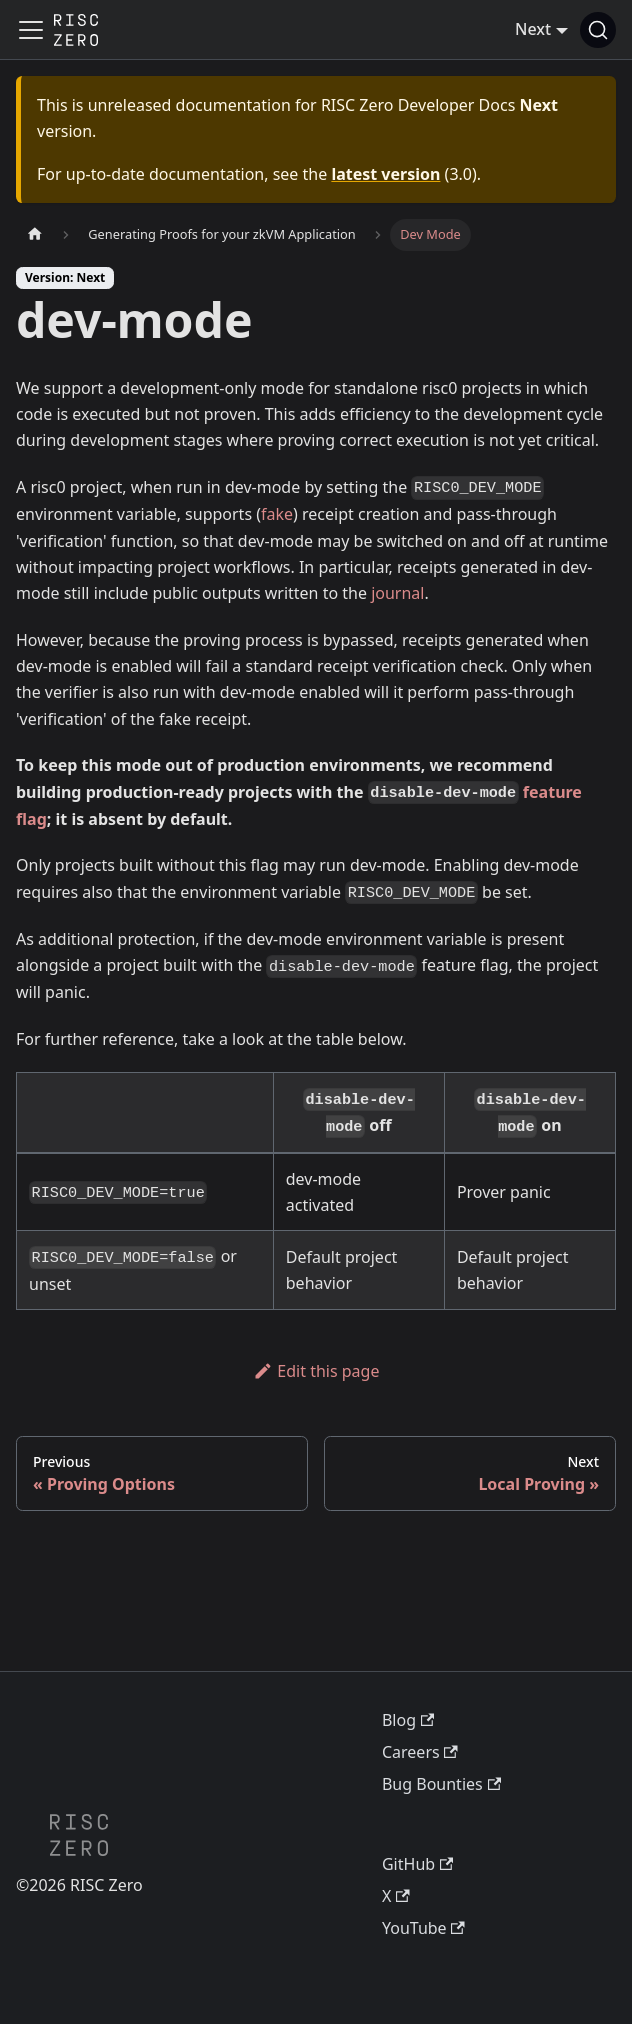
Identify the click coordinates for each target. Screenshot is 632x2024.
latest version (385, 174)
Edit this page (316, 1371)
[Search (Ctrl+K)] (598, 30)
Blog (408, 1720)
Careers (420, 1752)
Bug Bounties (441, 1784)
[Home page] (35, 234)
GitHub (417, 1864)
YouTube (423, 1928)
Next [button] (533, 29)
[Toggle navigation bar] (31, 30)
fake (277, 514)
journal (397, 593)
